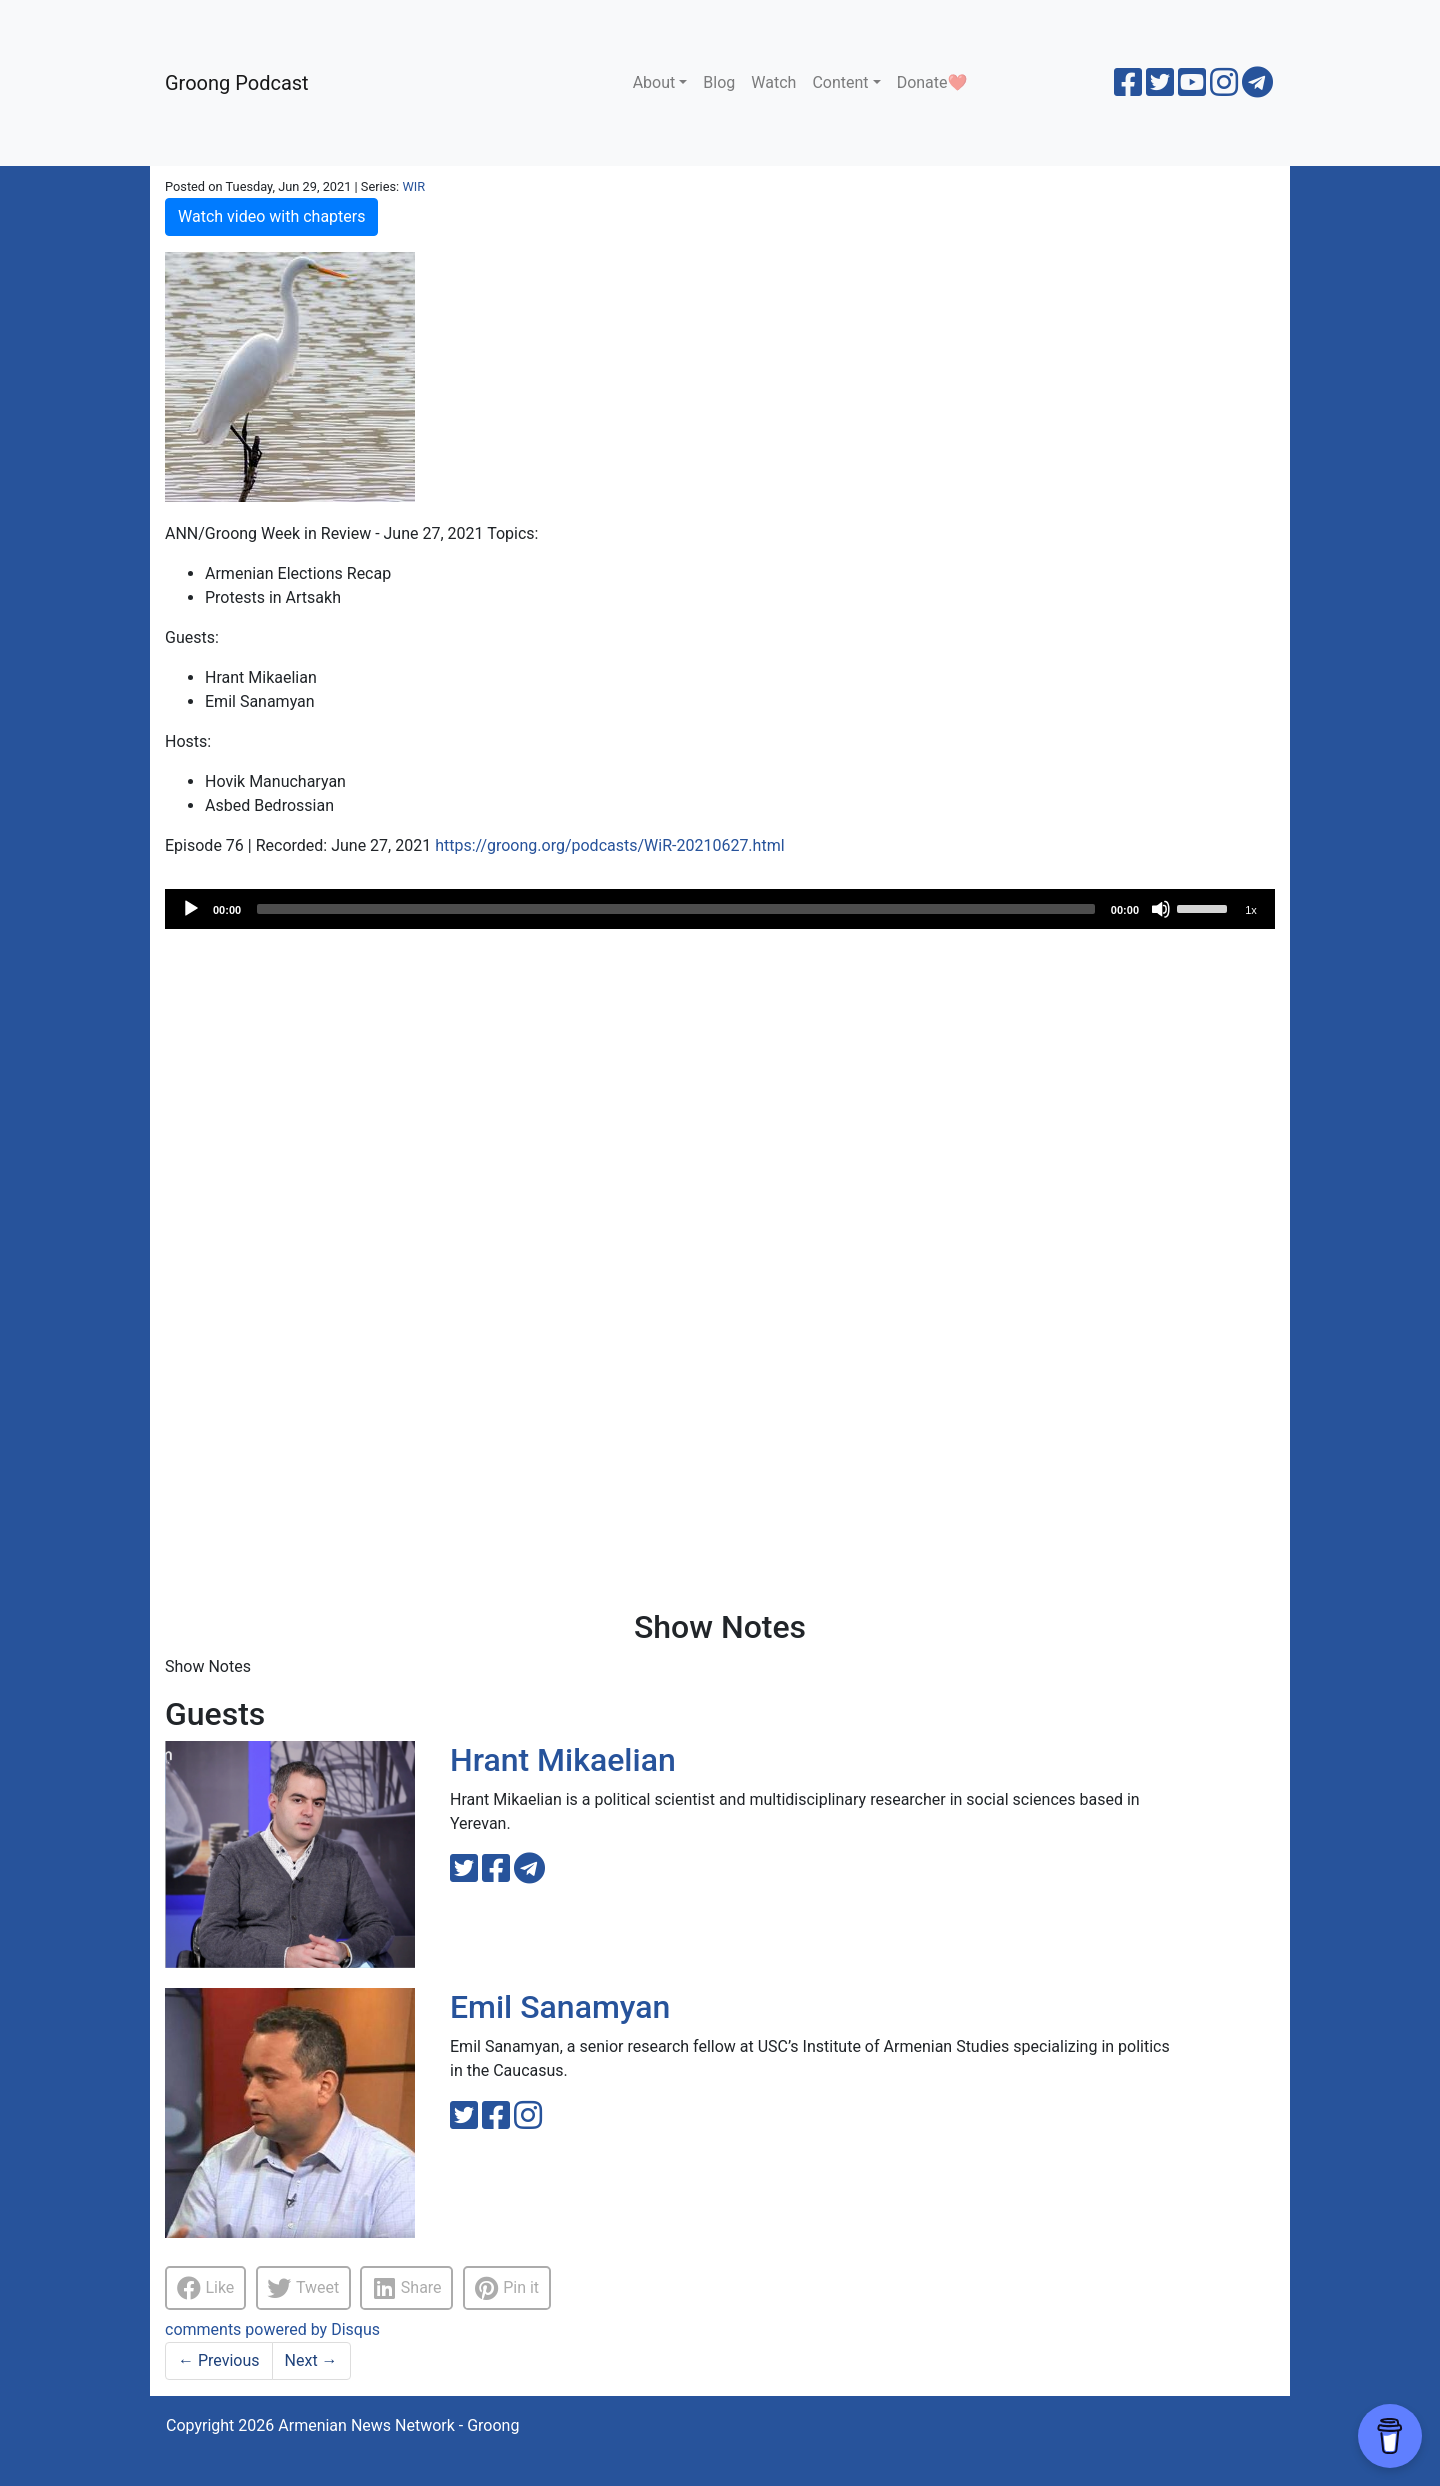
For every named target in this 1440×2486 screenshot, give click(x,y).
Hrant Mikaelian (563, 1760)
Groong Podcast (237, 83)
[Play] (191, 909)
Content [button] (840, 82)
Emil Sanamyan (560, 2007)
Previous (219, 2360)
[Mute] (1161, 909)
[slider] (676, 909)
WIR (413, 186)
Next (311, 2360)
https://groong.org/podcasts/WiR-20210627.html (609, 845)
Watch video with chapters (271, 216)
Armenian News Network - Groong (398, 2425)
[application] (720, 909)
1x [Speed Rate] (1251, 910)
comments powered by (272, 2329)
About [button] (654, 82)
